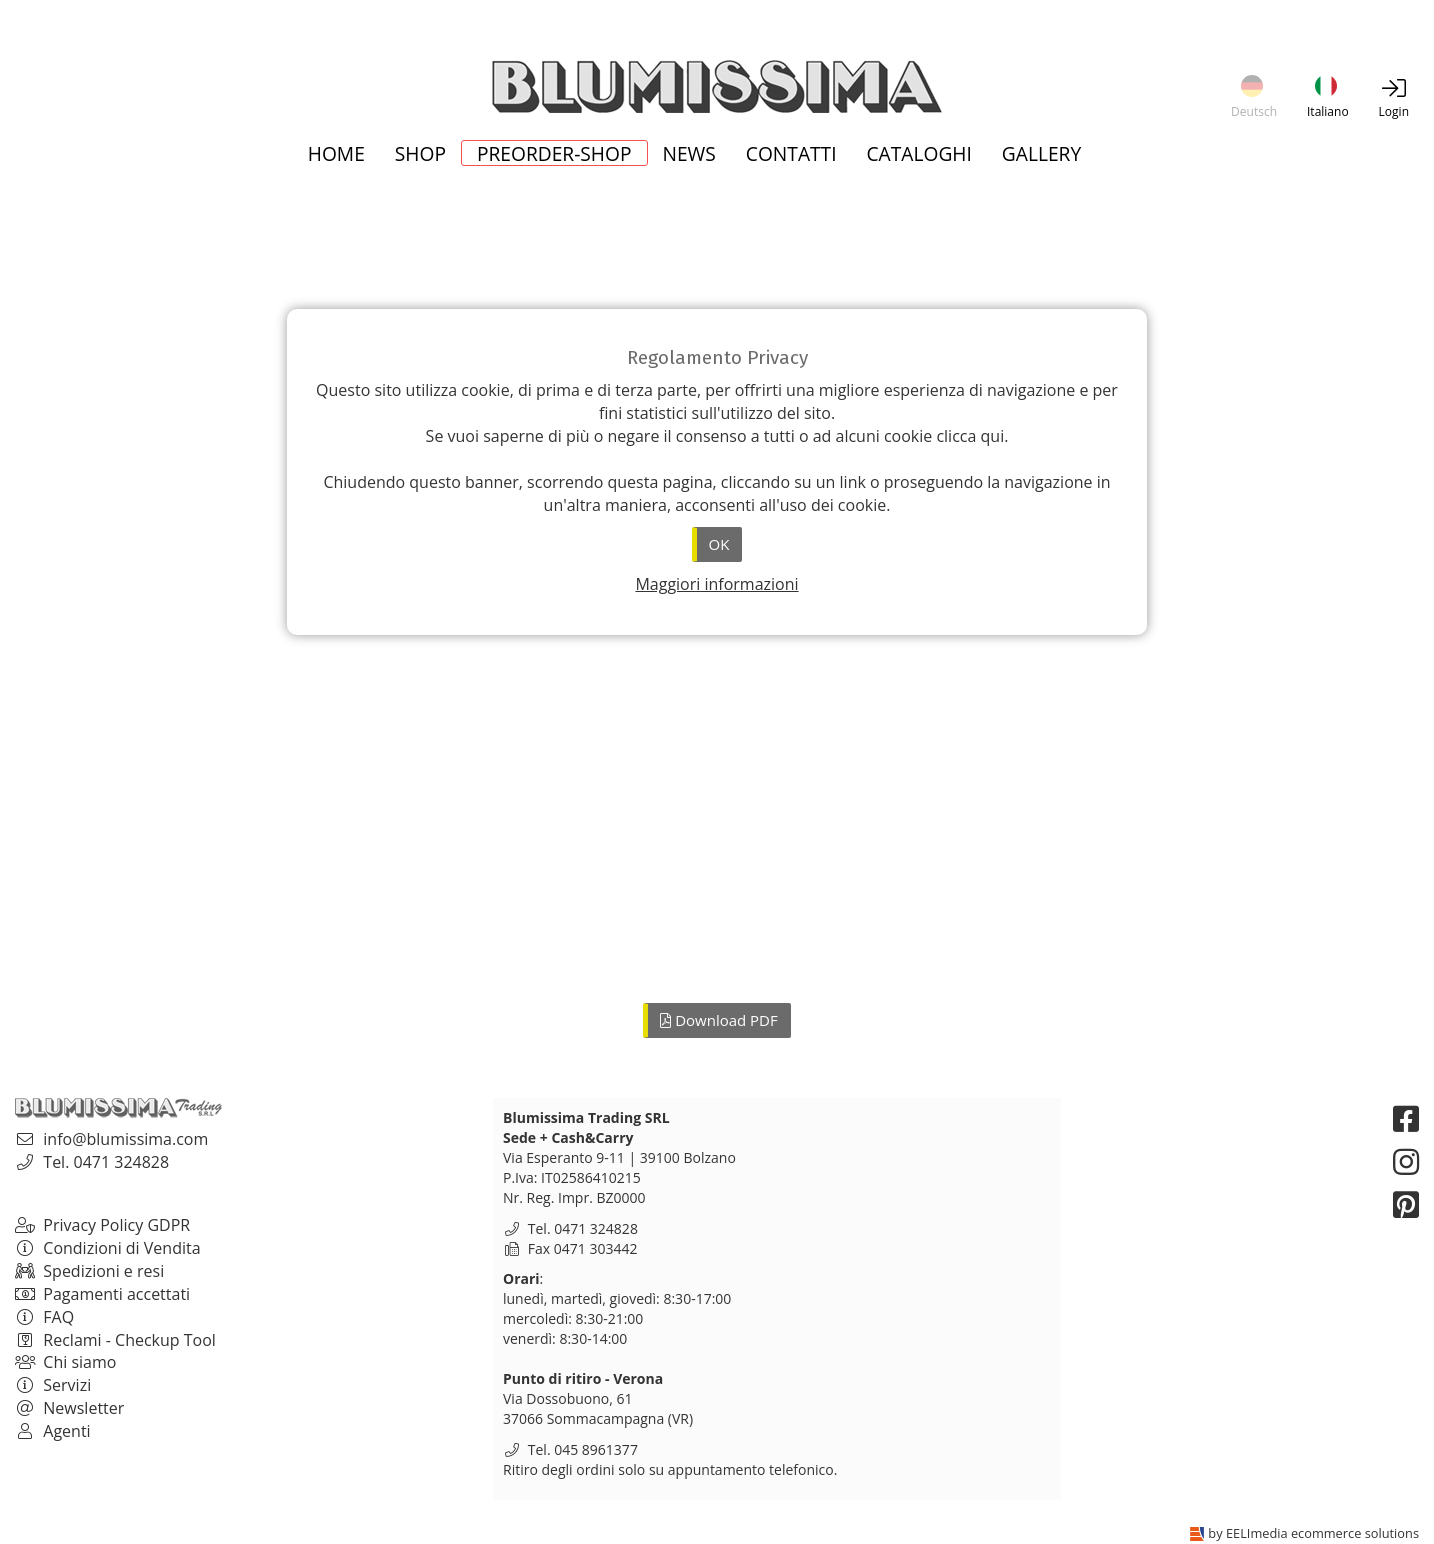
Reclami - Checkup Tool (115, 1340)
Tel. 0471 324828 (106, 1162)
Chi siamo (65, 1362)
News (689, 155)
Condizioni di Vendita (108, 1248)
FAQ (44, 1317)
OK (719, 544)
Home (336, 155)
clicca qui (970, 436)
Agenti (53, 1431)
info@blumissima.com (125, 1139)
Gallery (1041, 155)
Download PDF (719, 1020)
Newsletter (69, 1408)
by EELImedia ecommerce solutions (1313, 1533)
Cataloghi (919, 155)
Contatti (791, 155)
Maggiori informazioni (716, 584)
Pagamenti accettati (102, 1294)
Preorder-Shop (554, 153)
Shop (420, 155)
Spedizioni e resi (89, 1271)
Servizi (53, 1385)
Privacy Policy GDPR (102, 1225)
